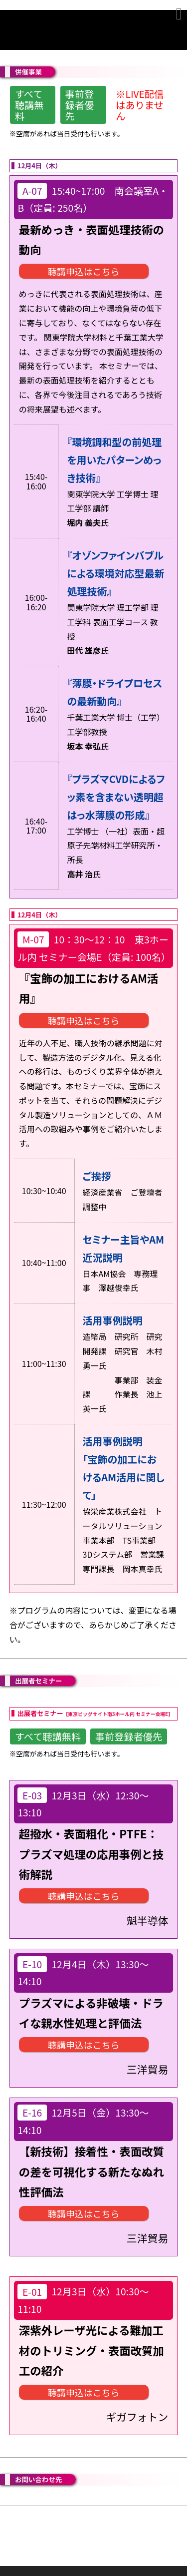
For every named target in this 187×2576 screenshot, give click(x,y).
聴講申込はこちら (84, 271)
